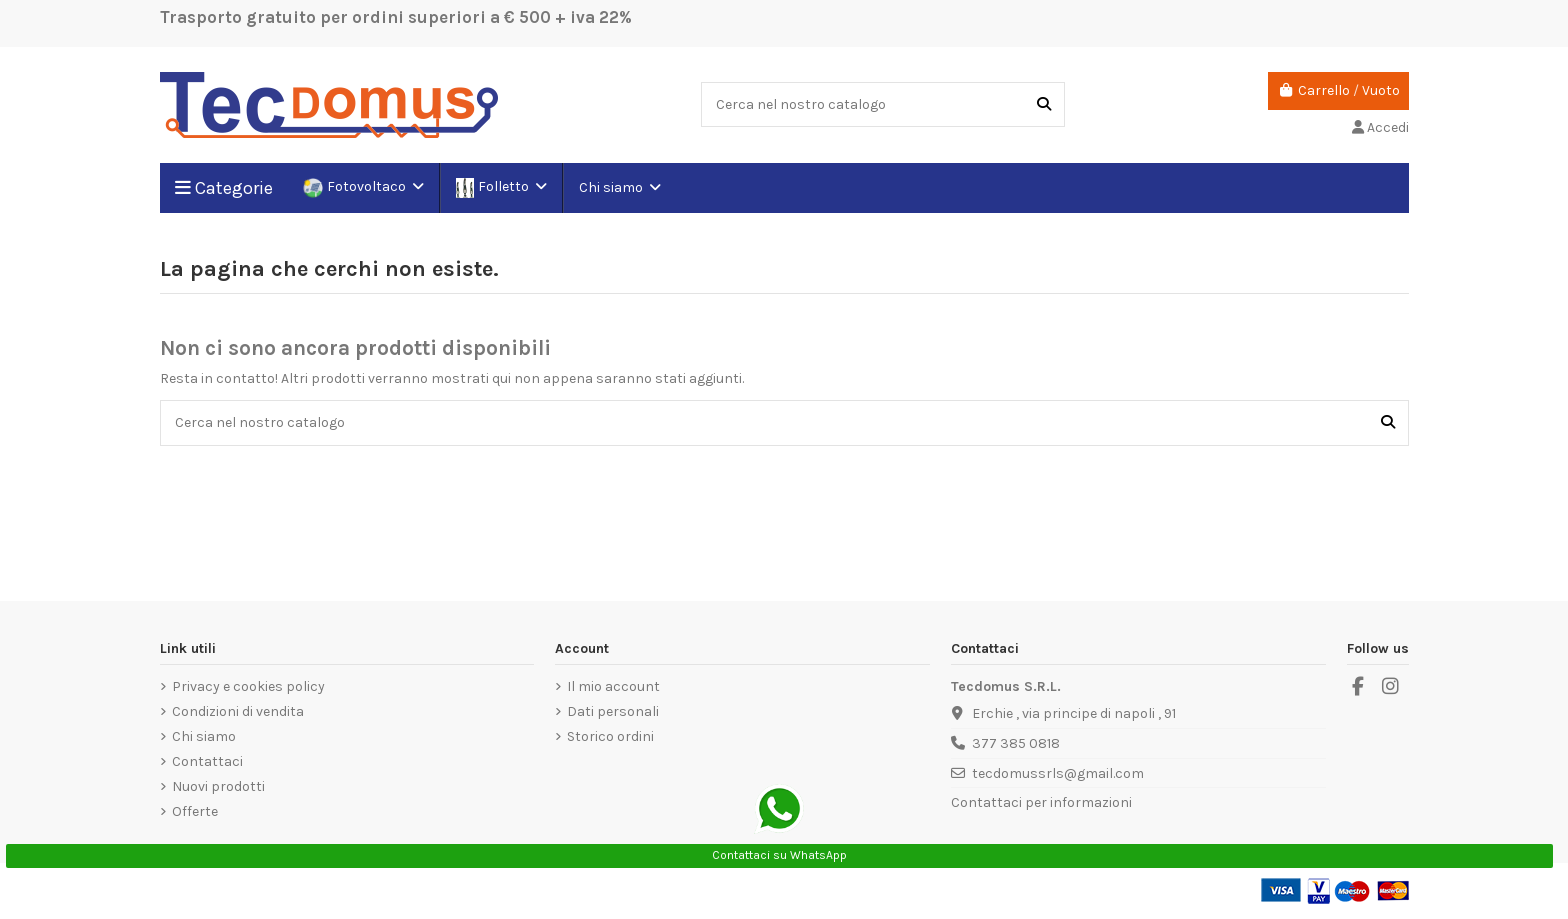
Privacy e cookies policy (248, 686)
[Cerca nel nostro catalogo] (1044, 104)
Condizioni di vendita (238, 711)
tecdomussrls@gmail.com (1058, 773)
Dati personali (613, 711)
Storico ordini (610, 736)
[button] (619, 188)
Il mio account (613, 686)
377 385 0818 (1016, 743)
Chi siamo (204, 736)
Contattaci (207, 761)
